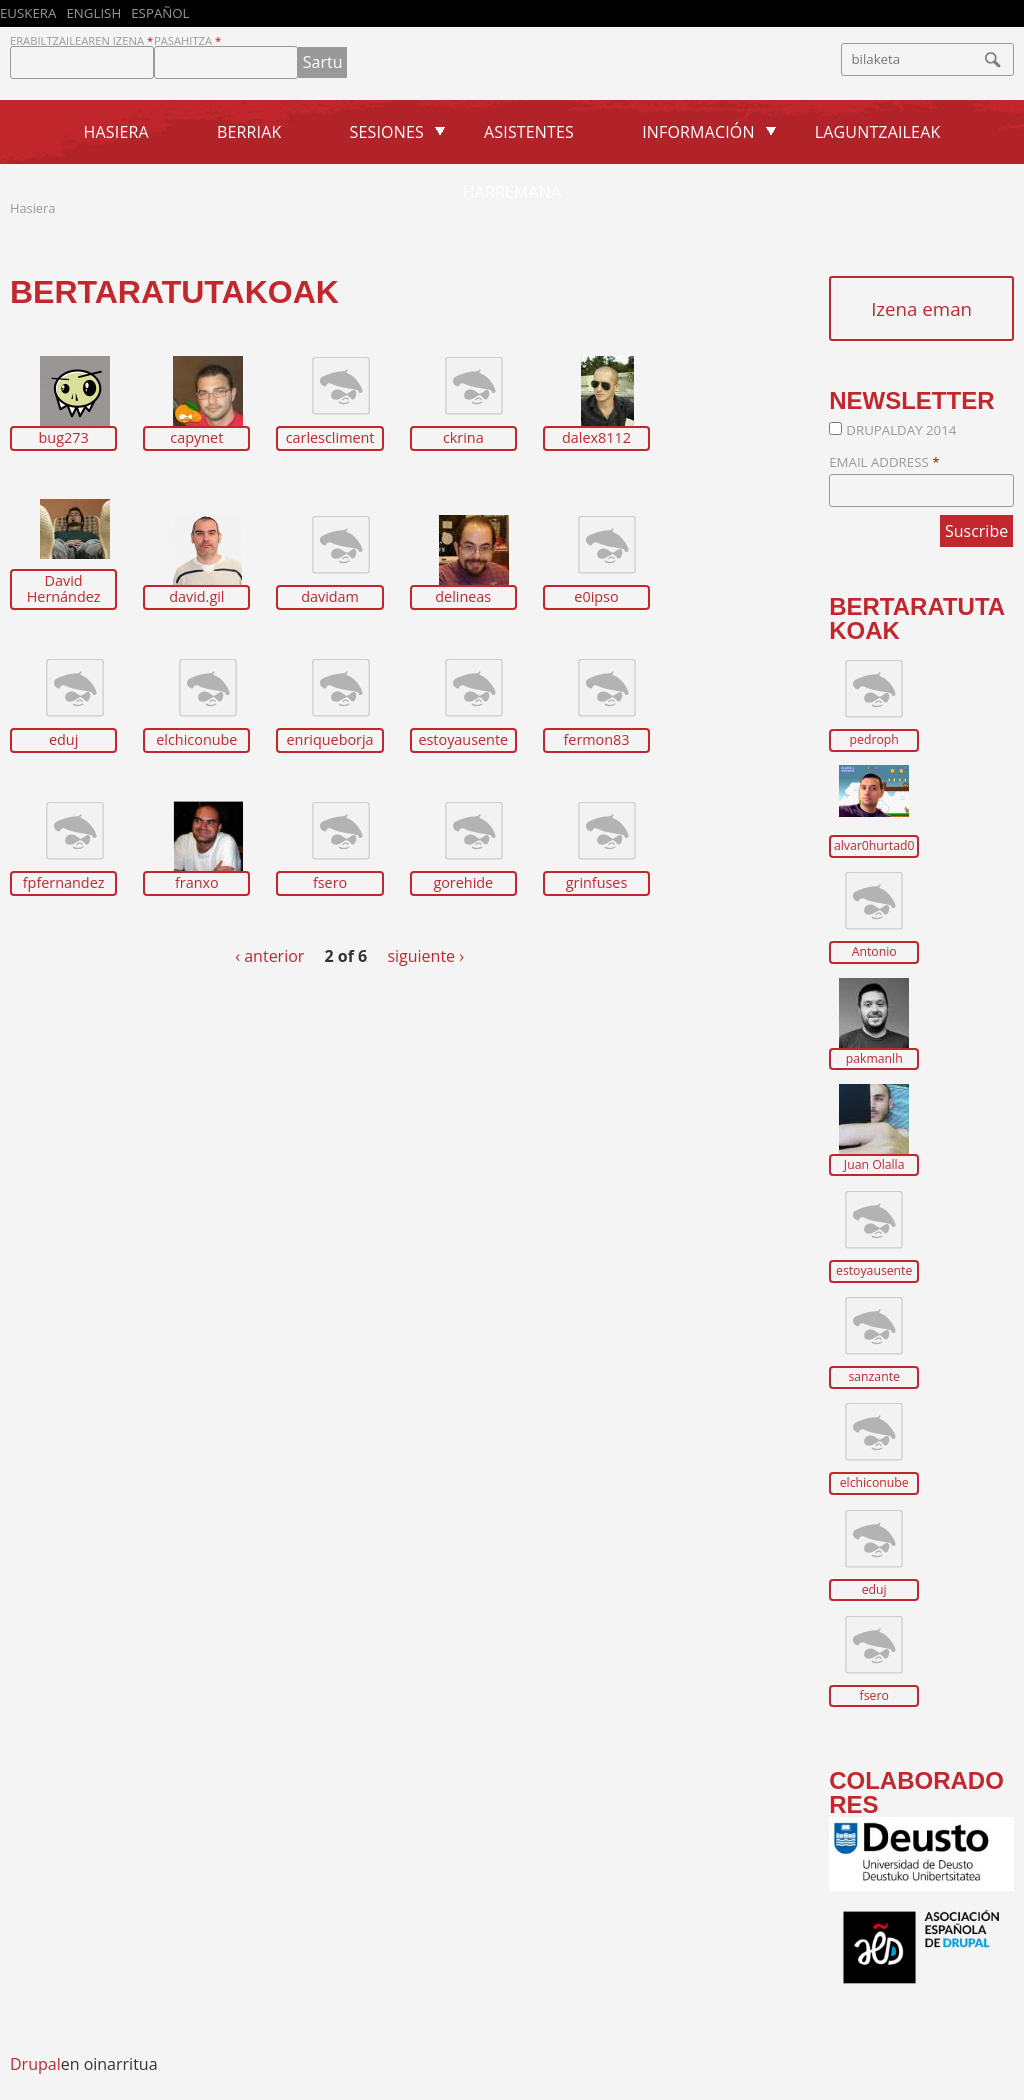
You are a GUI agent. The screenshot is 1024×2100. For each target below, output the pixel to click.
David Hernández (64, 589)
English (93, 13)
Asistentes (529, 132)
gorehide (463, 883)
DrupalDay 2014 (901, 430)
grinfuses (597, 883)
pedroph (874, 740)
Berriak (249, 132)
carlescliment (330, 438)
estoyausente (463, 740)
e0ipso (596, 597)
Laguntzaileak (878, 132)
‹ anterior (269, 956)
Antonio (874, 952)
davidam (330, 597)
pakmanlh (874, 1059)
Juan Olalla (874, 1165)
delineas (463, 597)
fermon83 (596, 740)
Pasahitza (187, 40)
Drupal (35, 2064)
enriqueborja (330, 740)
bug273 (64, 438)
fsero (330, 883)
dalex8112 (596, 438)
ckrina (463, 438)
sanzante (873, 1377)
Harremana (512, 192)
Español (160, 13)
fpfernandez (64, 883)
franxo (197, 883)
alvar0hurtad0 (874, 846)
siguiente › (425, 956)
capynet (196, 438)
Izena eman (921, 308)
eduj (63, 740)
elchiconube (196, 740)
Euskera (28, 13)
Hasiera (116, 132)
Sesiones (387, 132)
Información (698, 132)
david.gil (196, 597)
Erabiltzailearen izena (81, 40)
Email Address (884, 462)
